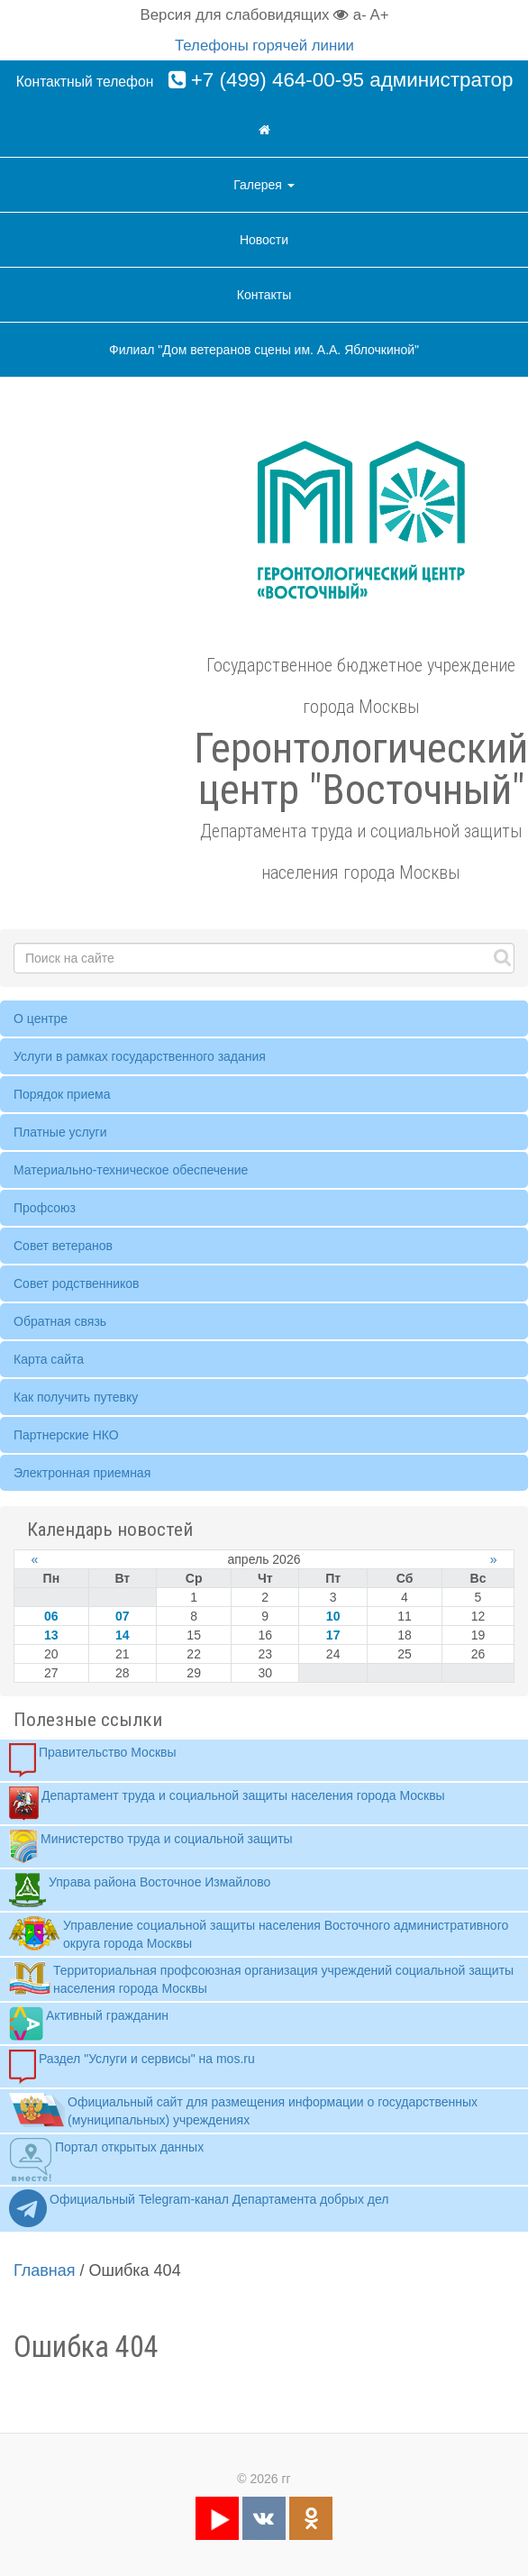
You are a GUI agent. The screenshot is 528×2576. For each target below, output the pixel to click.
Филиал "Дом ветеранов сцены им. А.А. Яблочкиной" (264, 350)
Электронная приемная (82, 1473)
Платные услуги (60, 1132)
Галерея (264, 185)
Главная (45, 2270)
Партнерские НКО (66, 1435)
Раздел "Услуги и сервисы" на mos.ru (132, 2067)
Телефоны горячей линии (264, 45)
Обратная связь (60, 1321)
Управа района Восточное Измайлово (139, 1890)
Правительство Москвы (93, 1760)
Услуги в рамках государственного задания (140, 1056)
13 (51, 1635)
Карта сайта (49, 1359)
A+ (378, 14)
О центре (41, 1018)
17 (333, 1635)
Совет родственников (77, 1283)
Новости (264, 240)
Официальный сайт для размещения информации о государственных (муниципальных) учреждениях (243, 2110)
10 (333, 1616)
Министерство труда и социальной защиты (151, 1847)
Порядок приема (62, 1094)
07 (122, 1616)
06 (51, 1616)
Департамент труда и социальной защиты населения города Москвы (227, 1803)
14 (122, 1635)
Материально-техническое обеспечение (131, 1170)
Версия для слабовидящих (245, 14)
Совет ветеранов (63, 1245)
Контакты (264, 295)
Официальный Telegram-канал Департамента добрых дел (198, 2209)
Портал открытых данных (106, 2159)
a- (360, 14)
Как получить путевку (76, 1397)
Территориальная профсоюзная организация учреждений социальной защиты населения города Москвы (261, 1978)
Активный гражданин (88, 2023)
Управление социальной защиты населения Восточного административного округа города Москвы (258, 1933)
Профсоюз (45, 1208)
